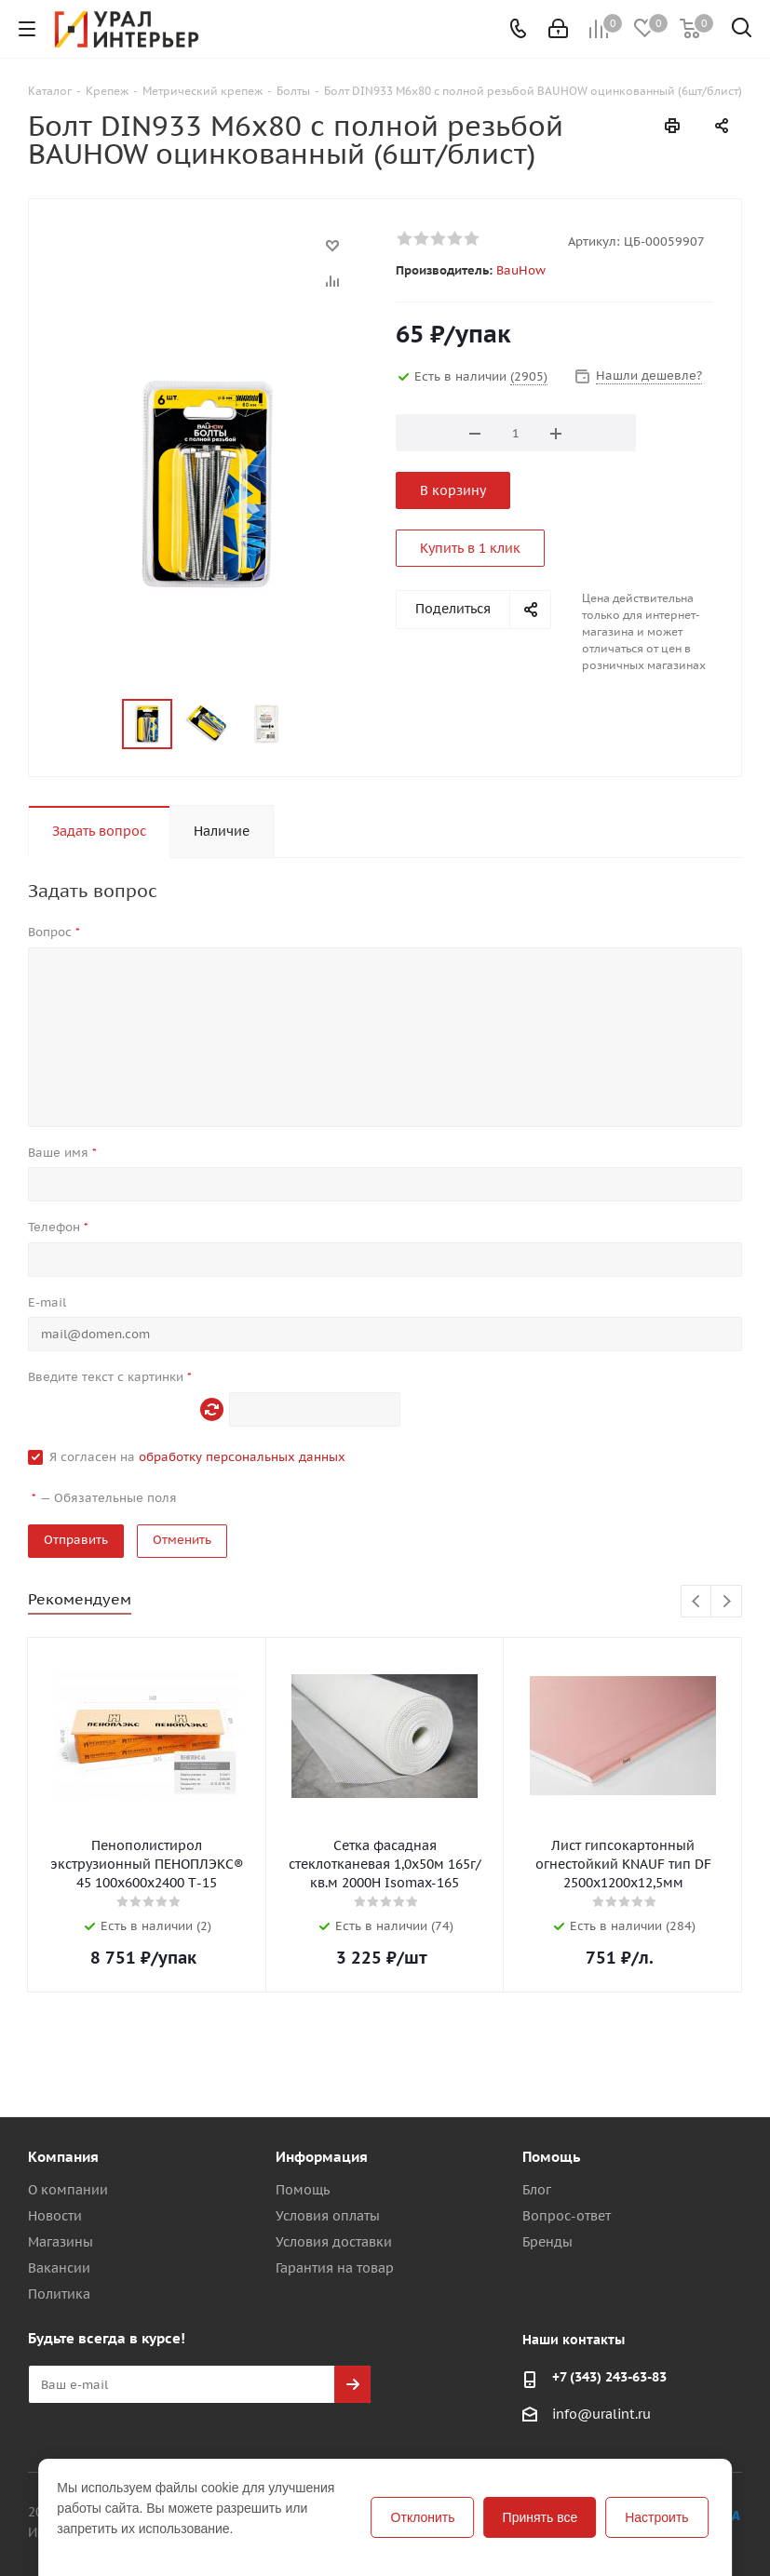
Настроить (656, 2517)
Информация (322, 2157)
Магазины (60, 2242)
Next (726, 1602)
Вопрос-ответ (566, 2215)
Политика (59, 2294)
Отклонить (423, 2517)
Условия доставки (334, 2242)
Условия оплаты (328, 2215)
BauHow (521, 270)
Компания (63, 2157)
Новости (55, 2215)
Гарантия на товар (335, 2268)
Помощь (303, 2189)
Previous (697, 1602)
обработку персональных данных (242, 1457)
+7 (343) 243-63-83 (609, 2376)
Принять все (540, 2517)
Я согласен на (197, 1457)
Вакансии (59, 2268)
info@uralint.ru (601, 2415)
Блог (536, 2189)
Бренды (547, 2242)
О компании (68, 2189)
